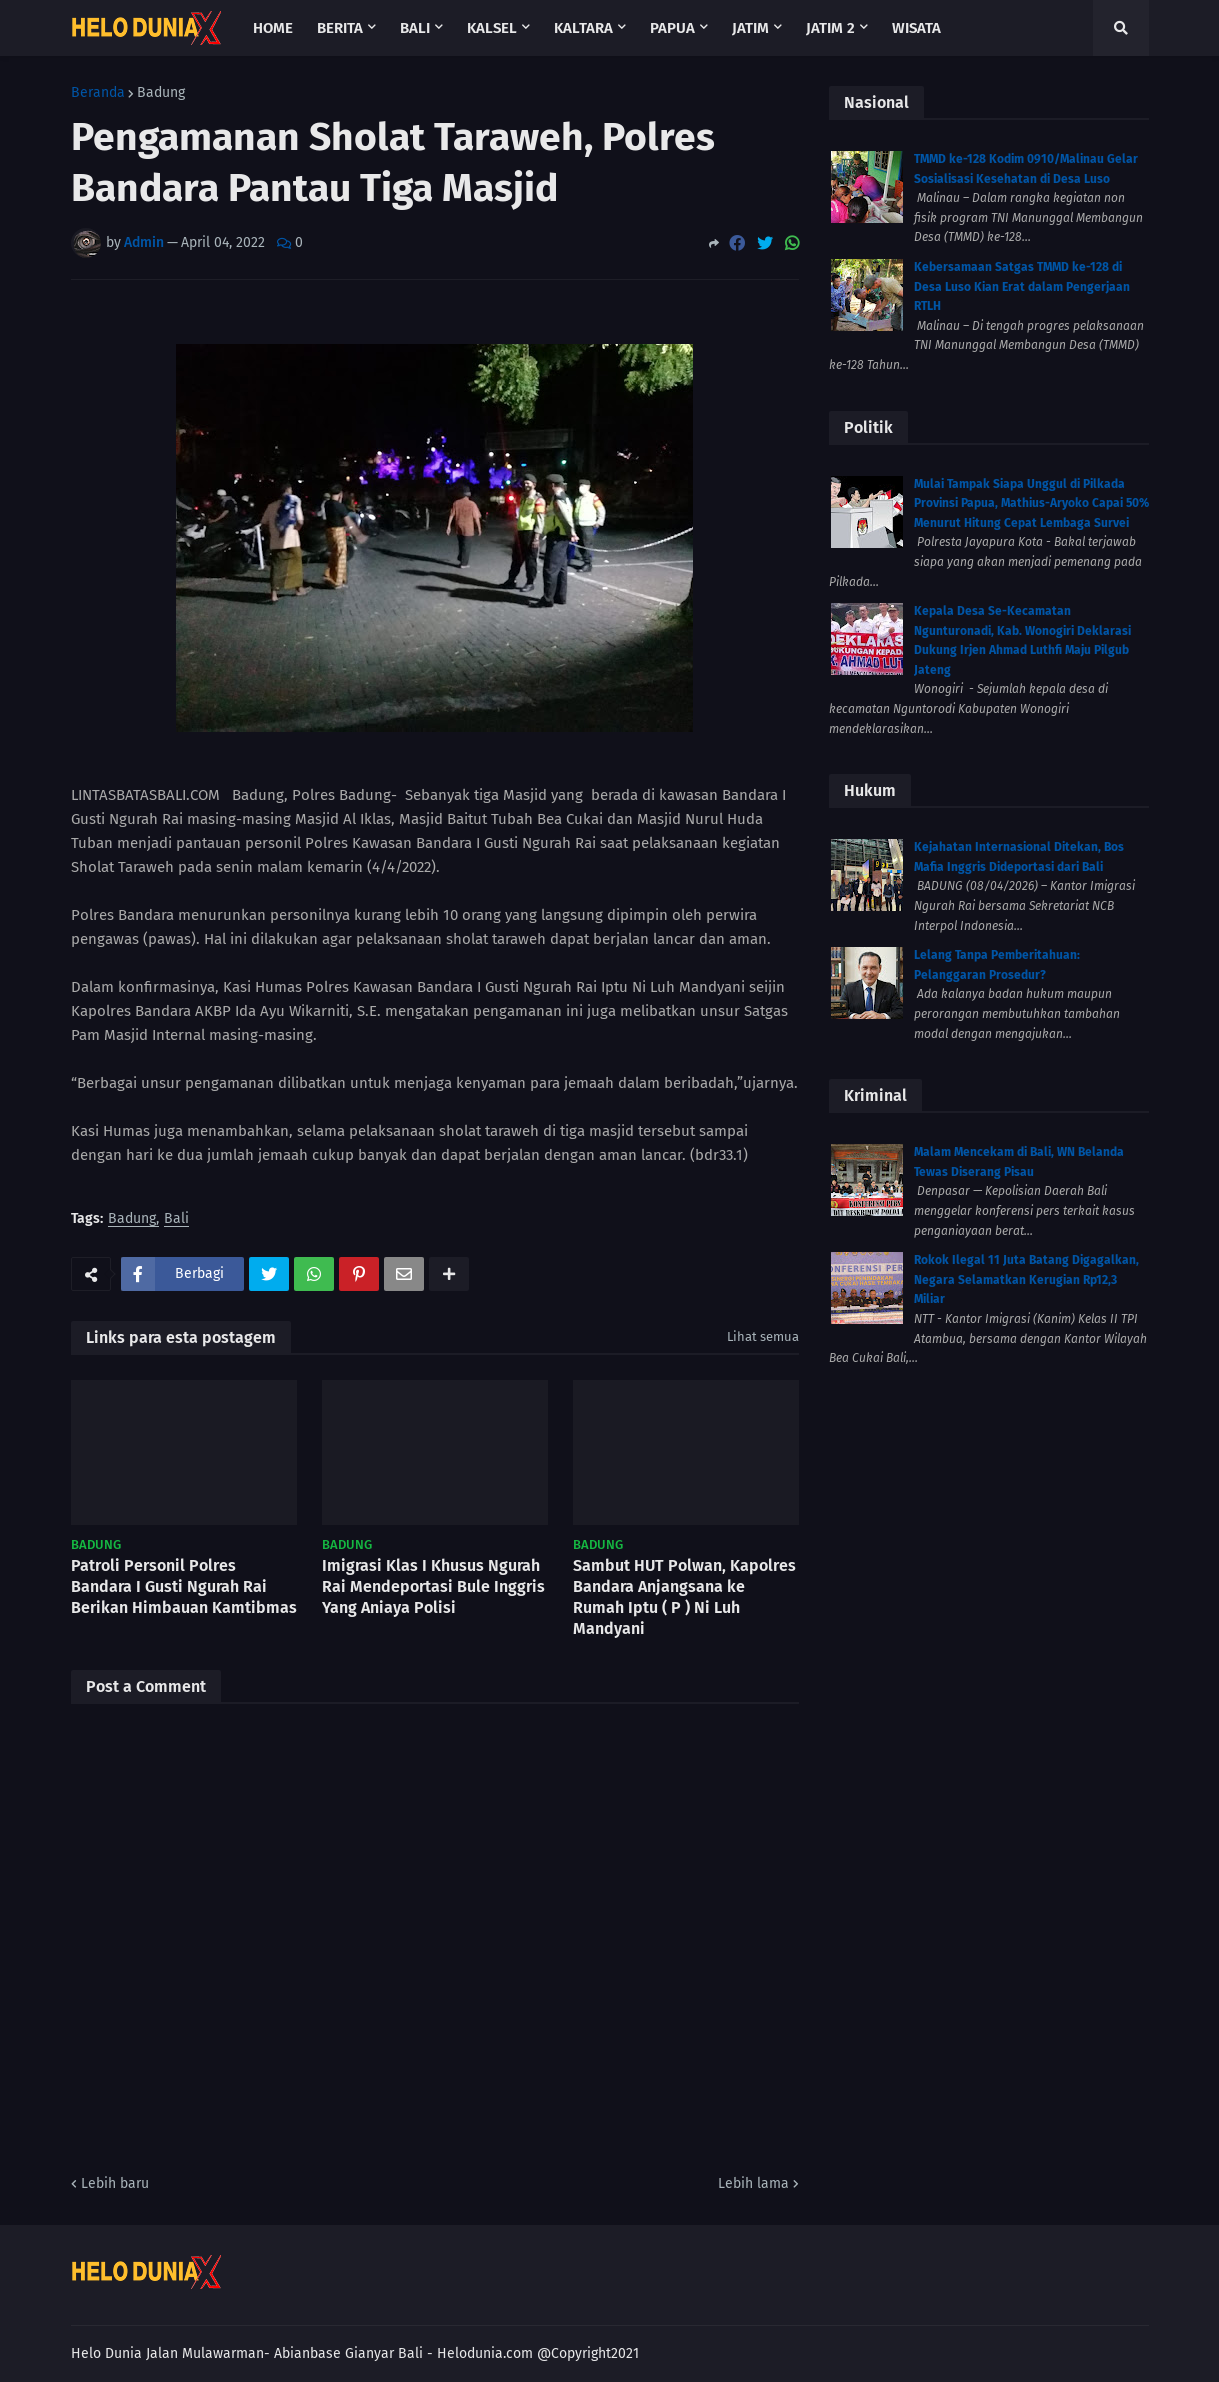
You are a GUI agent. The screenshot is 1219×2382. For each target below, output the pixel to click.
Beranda (98, 93)
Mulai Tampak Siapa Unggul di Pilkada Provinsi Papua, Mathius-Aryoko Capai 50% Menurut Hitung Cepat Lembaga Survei (1031, 503)
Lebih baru (115, 2183)
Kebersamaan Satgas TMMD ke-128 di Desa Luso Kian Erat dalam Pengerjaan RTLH (1022, 286)
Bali (176, 1219)
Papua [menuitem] (672, 28)
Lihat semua (763, 1336)
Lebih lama (753, 2183)
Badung (161, 93)
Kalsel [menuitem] (492, 28)
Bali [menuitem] (415, 28)
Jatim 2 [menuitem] (830, 28)
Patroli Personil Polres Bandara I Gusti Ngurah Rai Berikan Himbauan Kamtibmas (184, 1586)
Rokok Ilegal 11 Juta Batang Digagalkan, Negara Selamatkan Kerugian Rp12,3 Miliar (1026, 1279)
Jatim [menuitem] (750, 28)
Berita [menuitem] (340, 28)
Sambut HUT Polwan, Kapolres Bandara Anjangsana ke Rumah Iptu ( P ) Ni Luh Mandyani (684, 1596)
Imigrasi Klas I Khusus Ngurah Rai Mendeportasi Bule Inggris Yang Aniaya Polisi (433, 1586)
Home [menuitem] (273, 28)
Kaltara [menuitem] (583, 28)
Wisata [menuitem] (916, 28)
